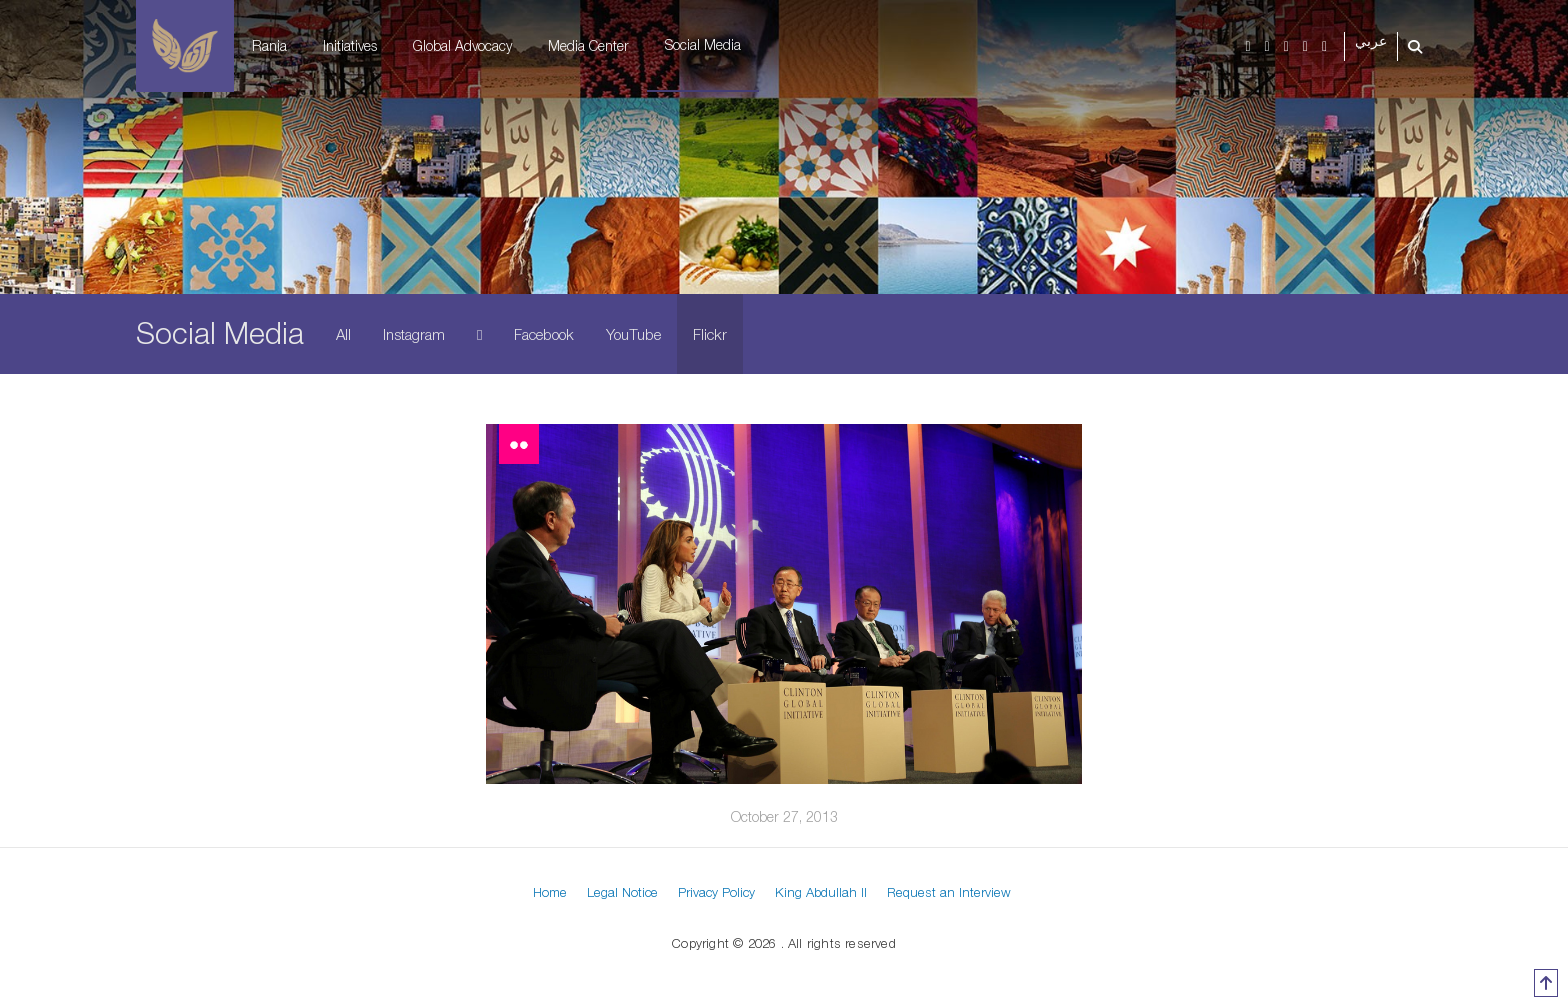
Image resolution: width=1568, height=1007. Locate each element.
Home (550, 892)
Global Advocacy (462, 45)
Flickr (710, 334)
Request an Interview (949, 892)
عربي (1371, 41)
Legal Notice (622, 892)
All (343, 334)
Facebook (544, 334)
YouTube (633, 334)
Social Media (703, 44)
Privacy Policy (716, 892)
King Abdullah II (821, 892)
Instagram (414, 334)
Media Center (588, 45)
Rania (269, 45)
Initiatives (350, 45)
